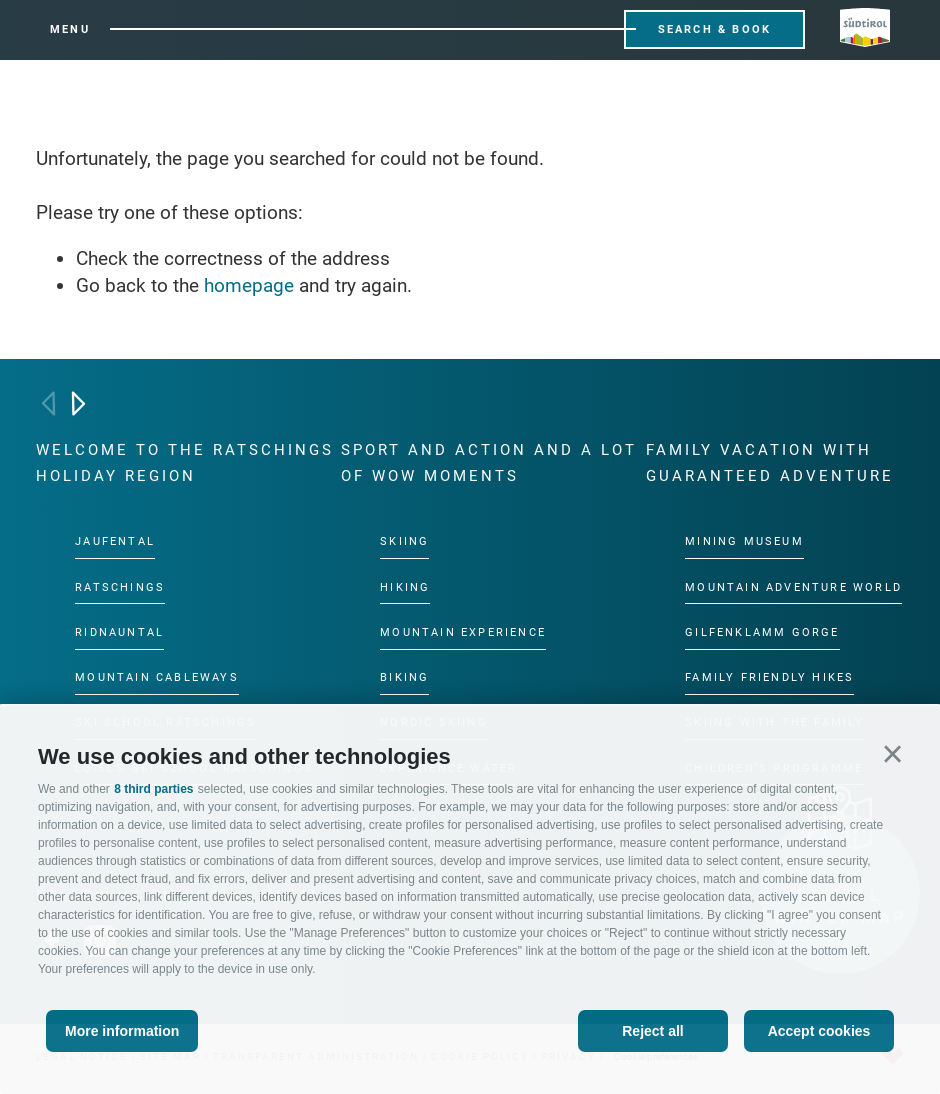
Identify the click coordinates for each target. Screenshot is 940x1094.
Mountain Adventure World (793, 587)
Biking (404, 677)
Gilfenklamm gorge (762, 632)
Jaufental (115, 541)
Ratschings (120, 587)
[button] (892, 753)
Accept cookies (819, 1031)
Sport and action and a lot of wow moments (489, 463)
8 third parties (153, 789)
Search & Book (715, 29)
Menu (70, 29)
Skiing (404, 541)
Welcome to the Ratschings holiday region (185, 463)
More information (122, 1031)
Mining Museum (744, 541)
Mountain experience (463, 632)
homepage (249, 285)
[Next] (78, 403)
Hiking (405, 587)
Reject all (652, 1031)
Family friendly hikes (769, 677)
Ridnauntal (119, 632)
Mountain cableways (157, 677)
